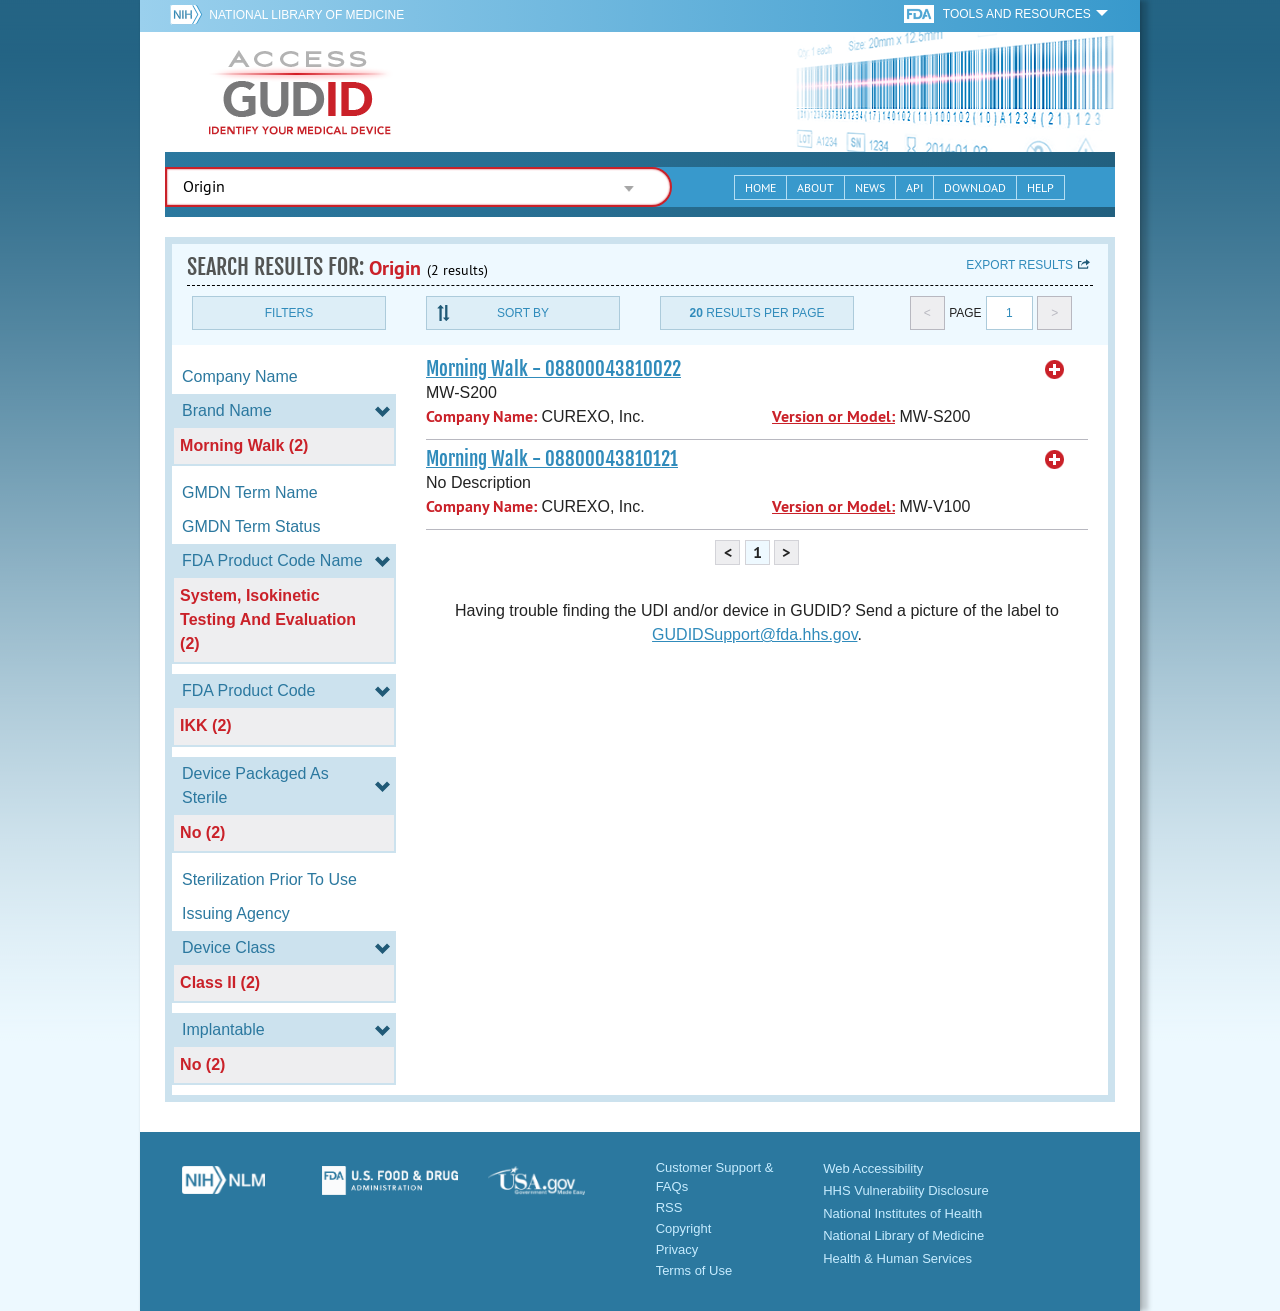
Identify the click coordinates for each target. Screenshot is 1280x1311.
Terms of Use (694, 1270)
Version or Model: (833, 416)
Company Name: (481, 416)
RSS (669, 1207)
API (914, 187)
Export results (1019, 265)
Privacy (677, 1249)
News (870, 187)
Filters (289, 313)
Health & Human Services (897, 1258)
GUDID (300, 92)
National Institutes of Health (902, 1213)
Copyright (684, 1228)
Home (760, 187)
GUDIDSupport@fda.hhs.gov (754, 634)
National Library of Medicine (306, 15)
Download (975, 187)
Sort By (523, 313)
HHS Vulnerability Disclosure (906, 1190)
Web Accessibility (873, 1168)
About (815, 187)
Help (1040, 187)
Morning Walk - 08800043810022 (553, 369)
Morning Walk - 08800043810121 (552, 459)
